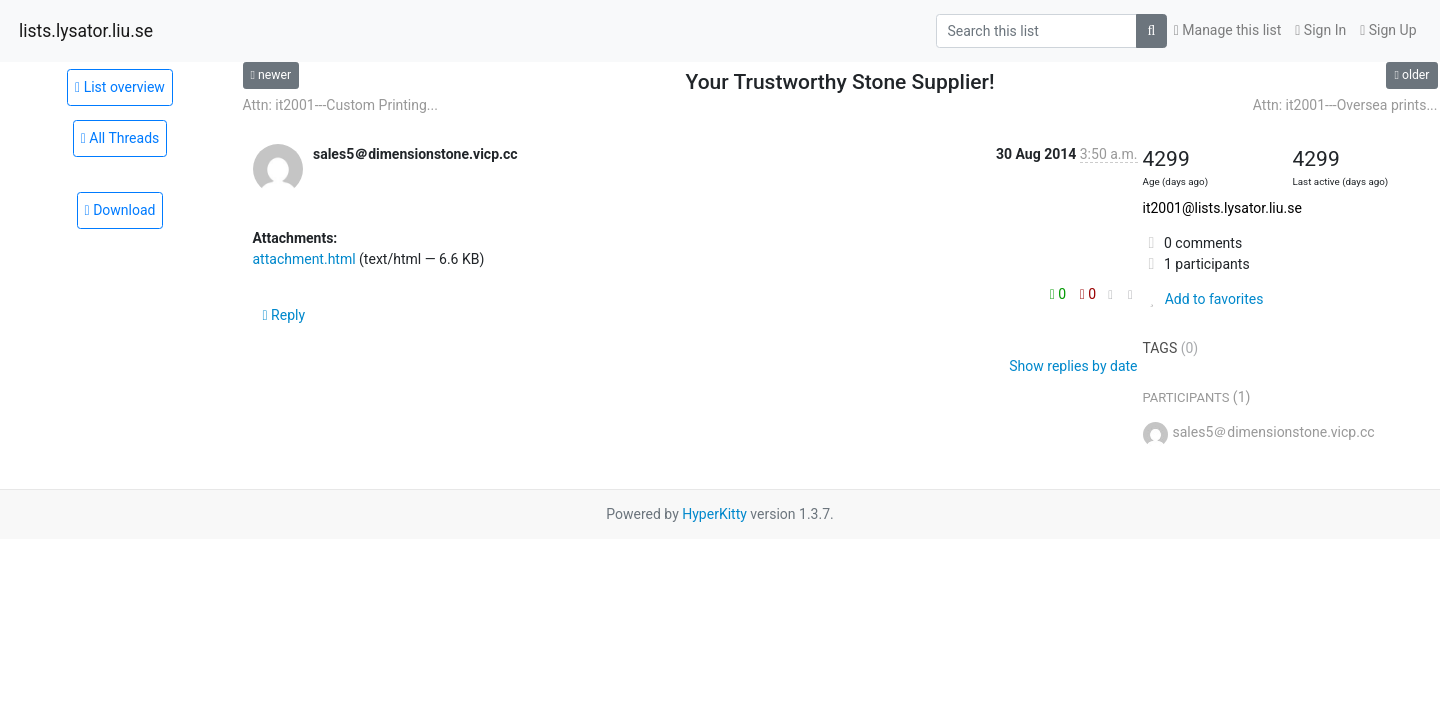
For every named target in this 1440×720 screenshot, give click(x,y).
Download (120, 210)
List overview (120, 87)
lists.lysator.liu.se (86, 31)
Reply (284, 315)
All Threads (120, 138)
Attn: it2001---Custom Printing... (340, 105)
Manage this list (1228, 30)
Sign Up (1388, 30)
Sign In (1320, 30)
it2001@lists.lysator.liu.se (1222, 208)
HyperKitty (714, 514)
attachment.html (304, 259)
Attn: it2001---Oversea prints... (1345, 105)
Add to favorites (1203, 299)
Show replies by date (1073, 366)
